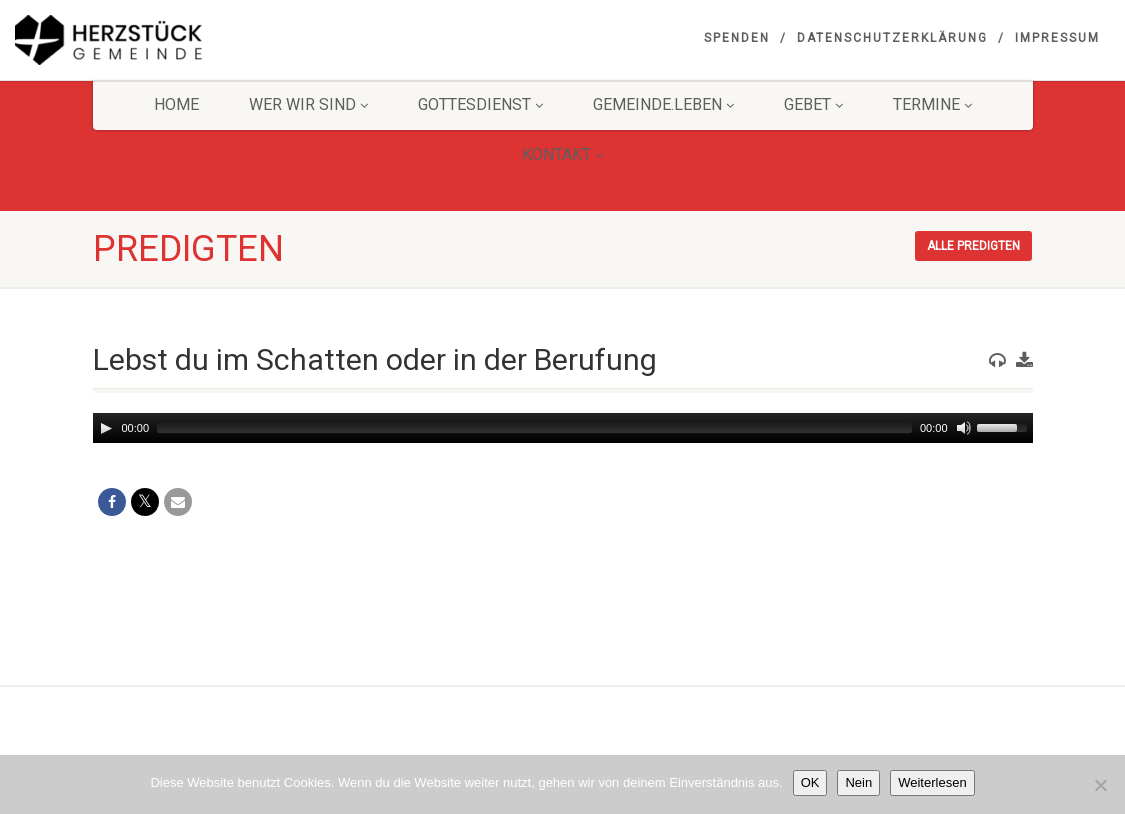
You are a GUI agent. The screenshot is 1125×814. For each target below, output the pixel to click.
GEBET (813, 104)
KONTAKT (562, 154)
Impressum (1057, 38)
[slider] (534, 428)
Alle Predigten (973, 246)
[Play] (106, 428)
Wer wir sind (308, 104)
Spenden (737, 38)
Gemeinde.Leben (663, 104)
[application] (563, 428)
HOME (176, 104)
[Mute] (964, 428)
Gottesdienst (480, 104)
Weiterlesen (932, 782)
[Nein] (1100, 785)
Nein (858, 782)
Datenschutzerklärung (892, 38)
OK (810, 782)
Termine (932, 104)
